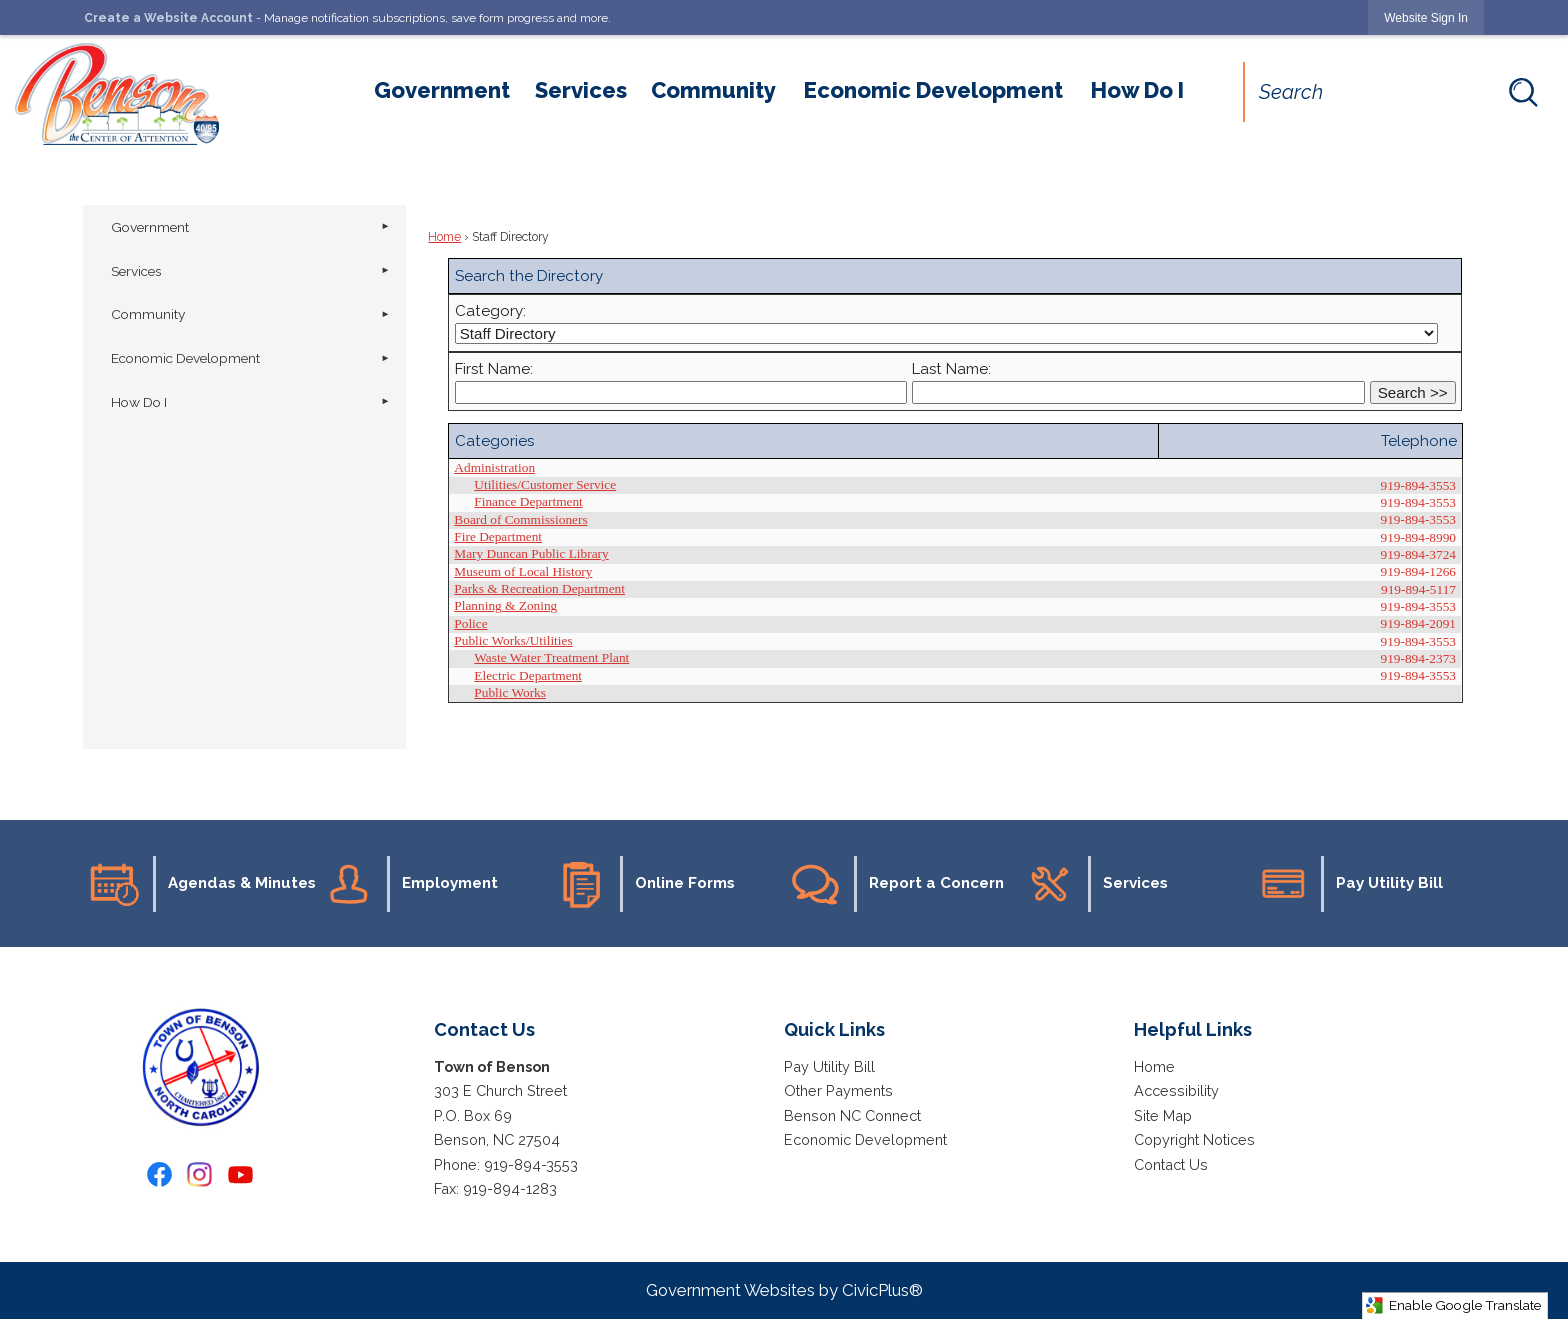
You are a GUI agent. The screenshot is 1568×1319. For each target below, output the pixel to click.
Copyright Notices (1194, 1139)
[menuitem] (442, 90)
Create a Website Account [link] (168, 18)
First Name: (494, 369)
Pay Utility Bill (829, 1066)
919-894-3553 (531, 1164)
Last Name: (951, 369)
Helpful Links (1193, 1029)
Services (136, 271)
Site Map (1163, 1115)
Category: (490, 311)
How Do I (139, 402)
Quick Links (834, 1029)
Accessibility (1176, 1090)
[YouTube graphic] (240, 1174)
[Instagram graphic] (199, 1174)
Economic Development (185, 358)
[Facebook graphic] (159, 1174)
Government (150, 227)
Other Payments (838, 1090)
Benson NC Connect (852, 1115)
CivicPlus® (882, 1290)
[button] (1523, 92)
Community (148, 314)
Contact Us (1171, 1164)
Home (444, 237)
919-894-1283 (510, 1188)
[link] (1426, 17)
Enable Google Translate (1453, 1305)
